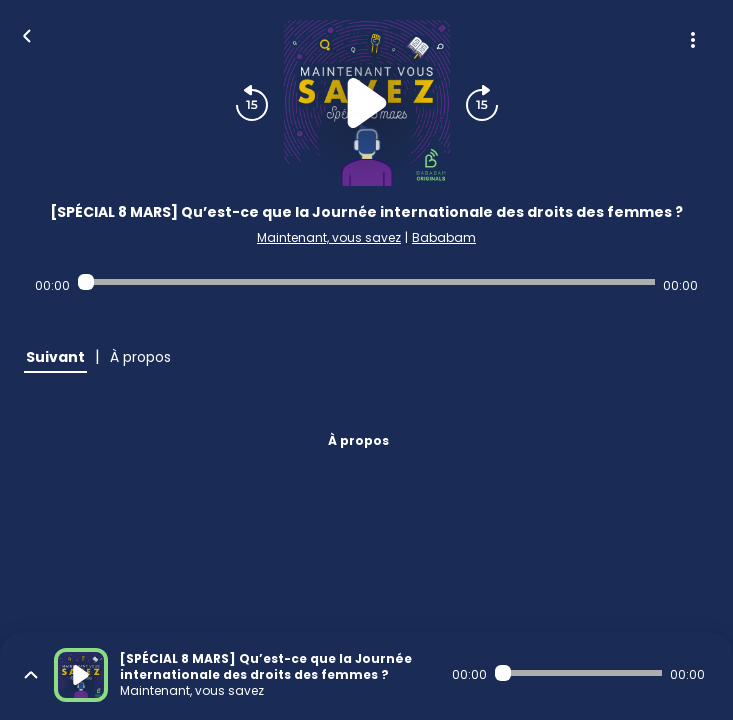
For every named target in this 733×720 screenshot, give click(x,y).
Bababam (444, 237)
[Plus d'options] (693, 40)
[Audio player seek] (366, 282)
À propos (358, 440)
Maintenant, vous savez (329, 237)
